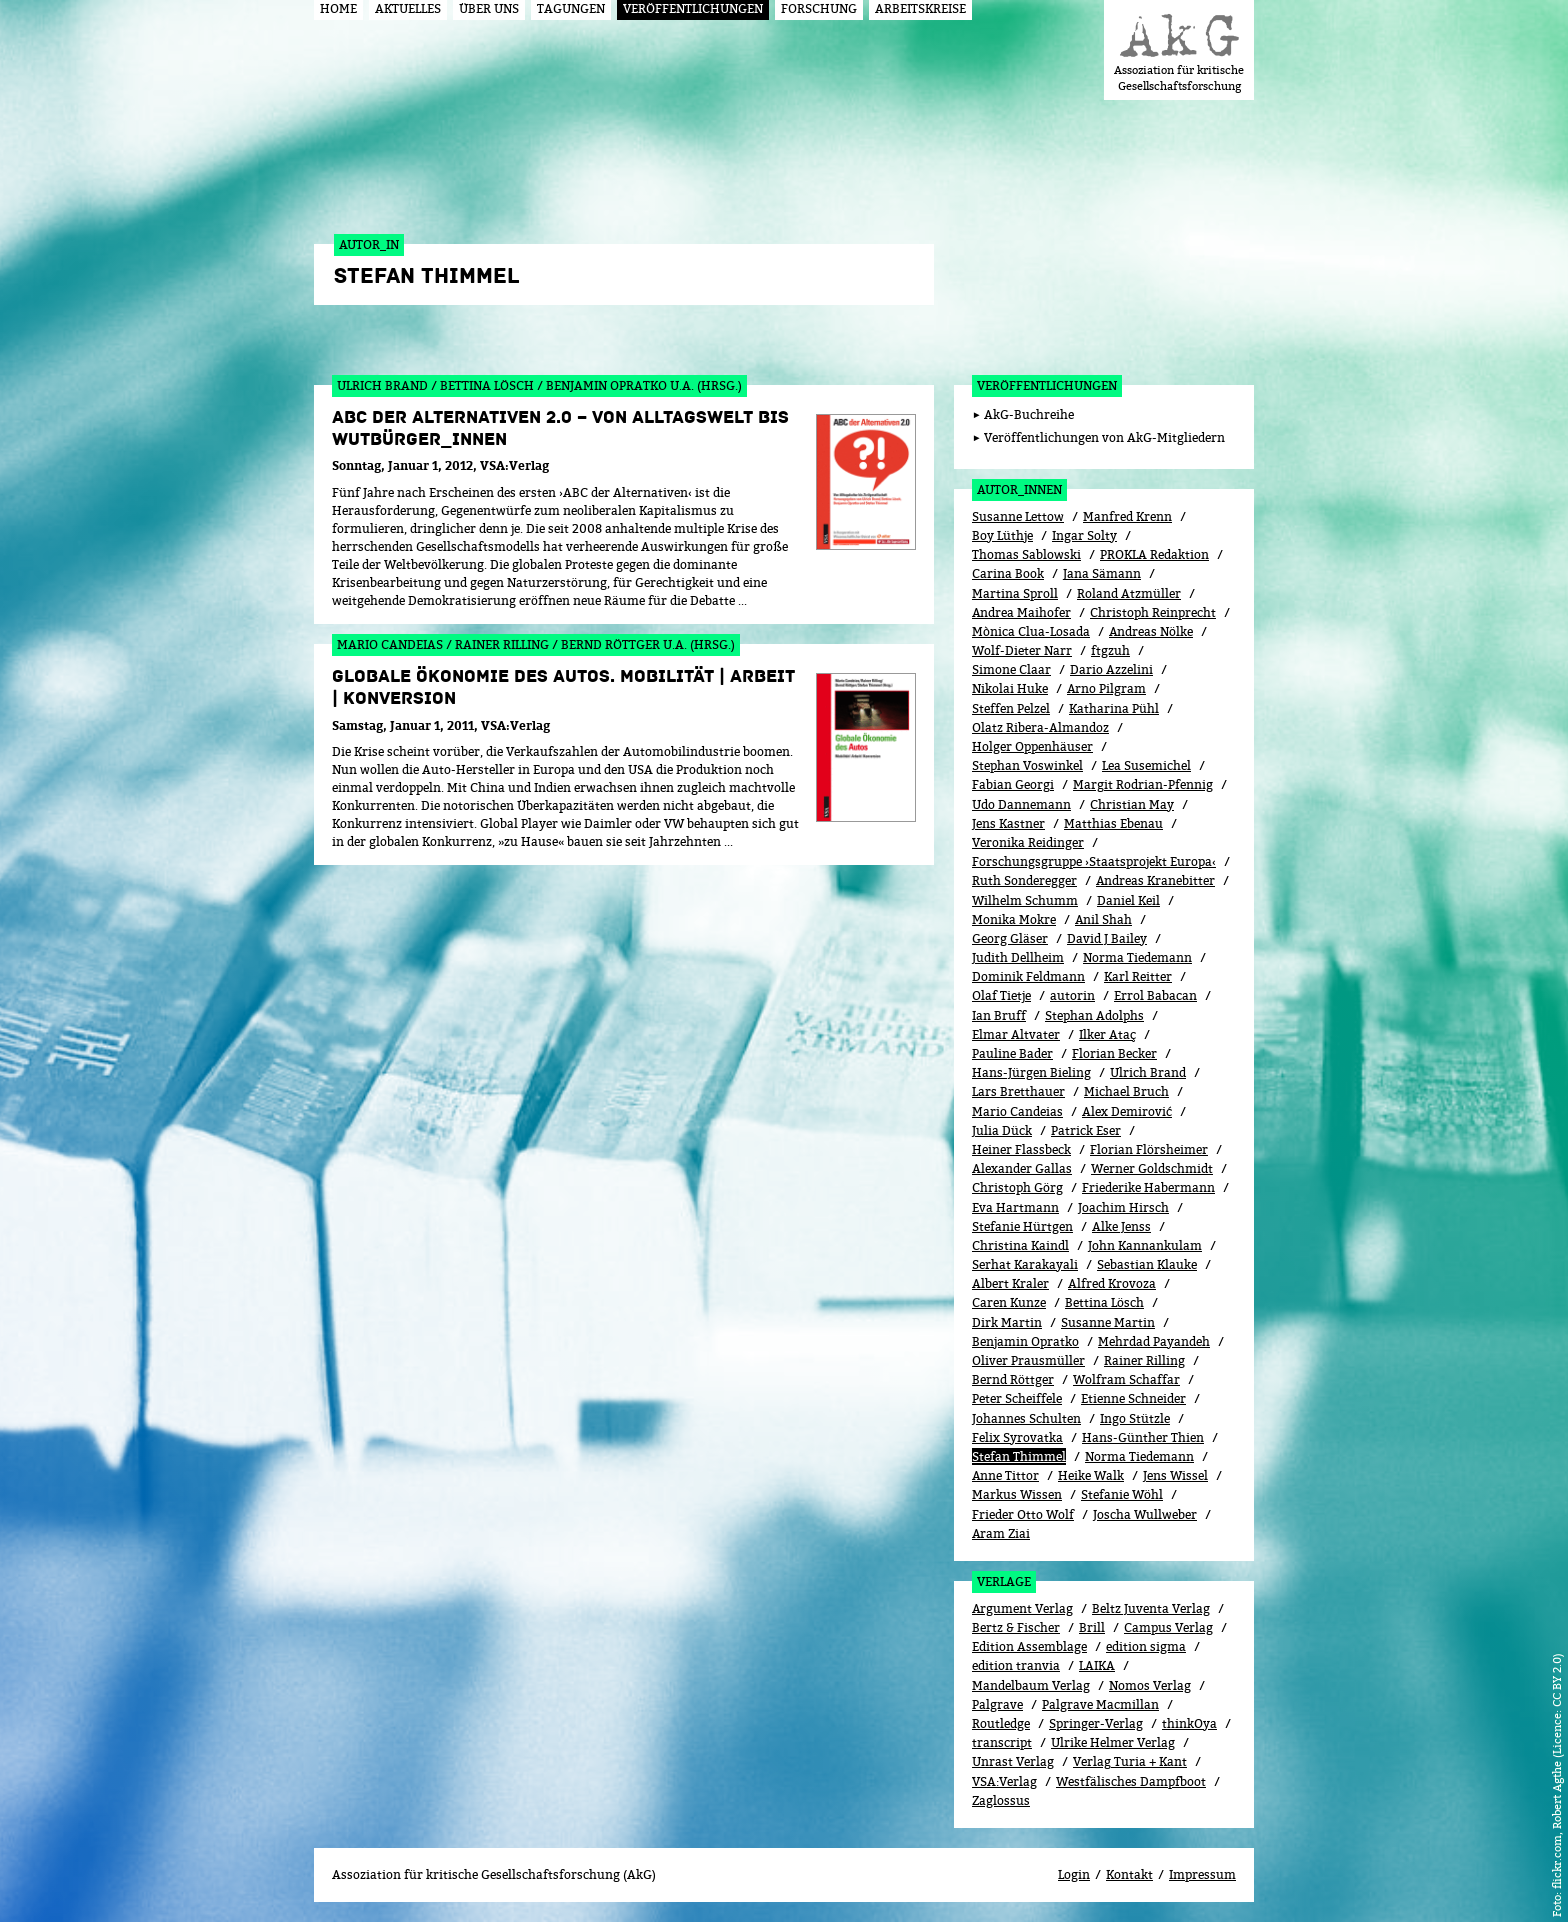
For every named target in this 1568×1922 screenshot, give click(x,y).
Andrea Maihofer (1021, 612)
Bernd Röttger (1013, 1379)
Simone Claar (1011, 669)
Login (1074, 1874)
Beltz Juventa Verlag (1151, 1608)
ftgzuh (1110, 650)
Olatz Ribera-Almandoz (1040, 727)
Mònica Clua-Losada (1031, 631)
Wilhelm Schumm (1025, 900)
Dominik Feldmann (1028, 976)
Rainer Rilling (1144, 1360)
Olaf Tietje (1001, 995)
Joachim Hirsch (1123, 1207)
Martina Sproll (1015, 593)
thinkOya (1189, 1723)
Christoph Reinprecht (1153, 612)
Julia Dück (1002, 1130)
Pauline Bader (1012, 1053)
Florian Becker (1114, 1053)
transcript (1002, 1742)
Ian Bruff (999, 1015)
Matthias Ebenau (1113, 823)
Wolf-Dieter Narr (1022, 650)
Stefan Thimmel (1019, 1456)
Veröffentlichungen (1047, 385)
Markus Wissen (1017, 1494)
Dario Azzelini (1111, 669)
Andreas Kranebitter (1155, 880)
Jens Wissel (1175, 1475)
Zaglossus (1001, 1800)
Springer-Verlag (1096, 1723)
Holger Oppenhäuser (1032, 746)
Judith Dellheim (1018, 957)
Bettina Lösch (1104, 1302)
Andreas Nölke (1151, 631)
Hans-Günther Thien (1143, 1437)
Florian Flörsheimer (1149, 1149)
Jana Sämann (1102, 573)
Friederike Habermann (1148, 1187)
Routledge (1001, 1723)
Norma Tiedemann (1137, 957)
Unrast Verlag (1013, 1761)
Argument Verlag (1022, 1608)
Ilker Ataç (1107, 1034)
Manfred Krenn (1127, 516)
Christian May (1132, 804)
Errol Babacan (1155, 995)
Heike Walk (1091, 1475)
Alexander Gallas (1022, 1168)
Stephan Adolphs (1094, 1015)
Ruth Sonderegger (1024, 880)
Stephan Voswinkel (1027, 765)
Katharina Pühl (1114, 708)
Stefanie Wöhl (1122, 1494)
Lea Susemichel (1146, 765)
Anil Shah (1103, 919)
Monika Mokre (1014, 919)
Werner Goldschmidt (1152, 1168)
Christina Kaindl (1020, 1245)
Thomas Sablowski (1026, 554)
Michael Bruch (1126, 1091)
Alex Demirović (1127, 1111)
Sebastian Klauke (1147, 1264)
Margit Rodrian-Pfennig (1143, 784)
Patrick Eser (1086, 1130)
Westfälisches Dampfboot (1131, 1781)
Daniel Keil (1128, 900)
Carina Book (1008, 573)
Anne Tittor (1005, 1475)
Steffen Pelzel (1011, 708)
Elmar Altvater (1016, 1034)
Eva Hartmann (1015, 1207)
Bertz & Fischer (1016, 1627)
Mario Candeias (1017, 1111)
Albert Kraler (1010, 1283)
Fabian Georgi (1013, 784)
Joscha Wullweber (1145, 1514)
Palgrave (997, 1704)
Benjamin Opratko (1025, 1341)
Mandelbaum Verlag (1031, 1685)
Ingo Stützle (1135, 1418)
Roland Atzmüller (1129, 593)
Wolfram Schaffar (1126, 1379)
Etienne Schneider (1133, 1398)
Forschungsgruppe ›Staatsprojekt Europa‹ (1094, 861)
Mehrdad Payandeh (1154, 1341)
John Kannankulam (1145, 1245)
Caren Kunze (1009, 1302)
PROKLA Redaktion (1154, 554)
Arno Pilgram (1106, 688)
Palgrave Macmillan (1100, 1704)
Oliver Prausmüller (1028, 1360)
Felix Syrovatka (1017, 1437)
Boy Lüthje (1002, 535)
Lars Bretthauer (1018, 1091)
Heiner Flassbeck (1021, 1149)
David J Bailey (1107, 938)
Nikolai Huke (1010, 688)
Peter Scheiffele (1017, 1398)
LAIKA (1097, 1665)
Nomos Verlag (1150, 1685)
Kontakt (1129, 1874)
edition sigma (1146, 1646)
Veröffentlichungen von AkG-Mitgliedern (1104, 437)
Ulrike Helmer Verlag (1113, 1742)
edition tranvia (1016, 1665)
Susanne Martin (1108, 1322)
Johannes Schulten (1026, 1418)
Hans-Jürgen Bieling (1031, 1072)
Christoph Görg (1017, 1187)
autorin (1072, 995)
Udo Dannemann (1021, 804)
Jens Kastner (1008, 823)
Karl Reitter (1138, 976)
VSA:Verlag (1004, 1781)
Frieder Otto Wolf (1023, 1514)
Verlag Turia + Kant (1130, 1761)
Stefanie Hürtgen (1022, 1226)
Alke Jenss (1121, 1226)
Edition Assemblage (1029, 1646)
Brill (1092, 1627)
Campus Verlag (1168, 1627)
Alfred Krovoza (1112, 1283)
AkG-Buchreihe (1029, 414)
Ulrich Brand (1148, 1072)
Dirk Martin (1007, 1322)
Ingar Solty (1084, 535)
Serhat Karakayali (1025, 1264)
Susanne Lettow (1018, 516)
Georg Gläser (1010, 938)
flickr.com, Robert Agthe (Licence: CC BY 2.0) (1556, 1771)
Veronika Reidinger (1028, 842)
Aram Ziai (1001, 1533)
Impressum (1202, 1874)
